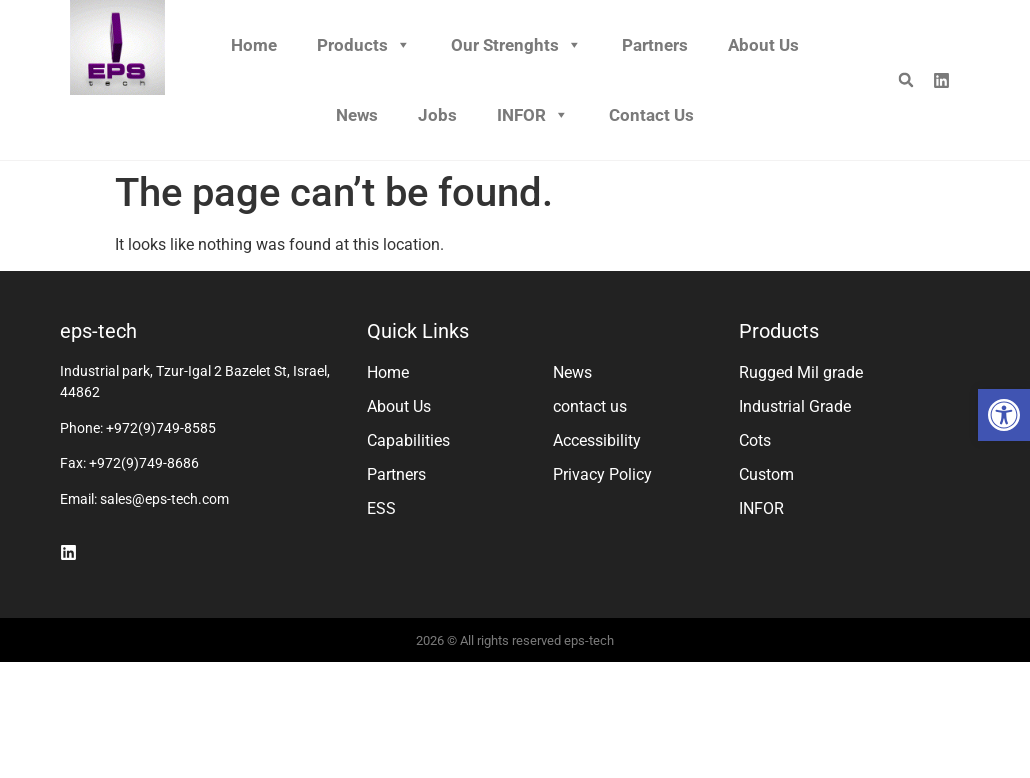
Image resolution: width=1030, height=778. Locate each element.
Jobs (437, 115)
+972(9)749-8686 (144, 463)
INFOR (533, 115)
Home (254, 45)
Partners (655, 45)
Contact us (651, 115)
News (357, 115)
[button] (1004, 415)
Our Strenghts (516, 45)
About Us (763, 45)
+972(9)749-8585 (161, 428)
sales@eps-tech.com (164, 499)
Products (364, 45)
